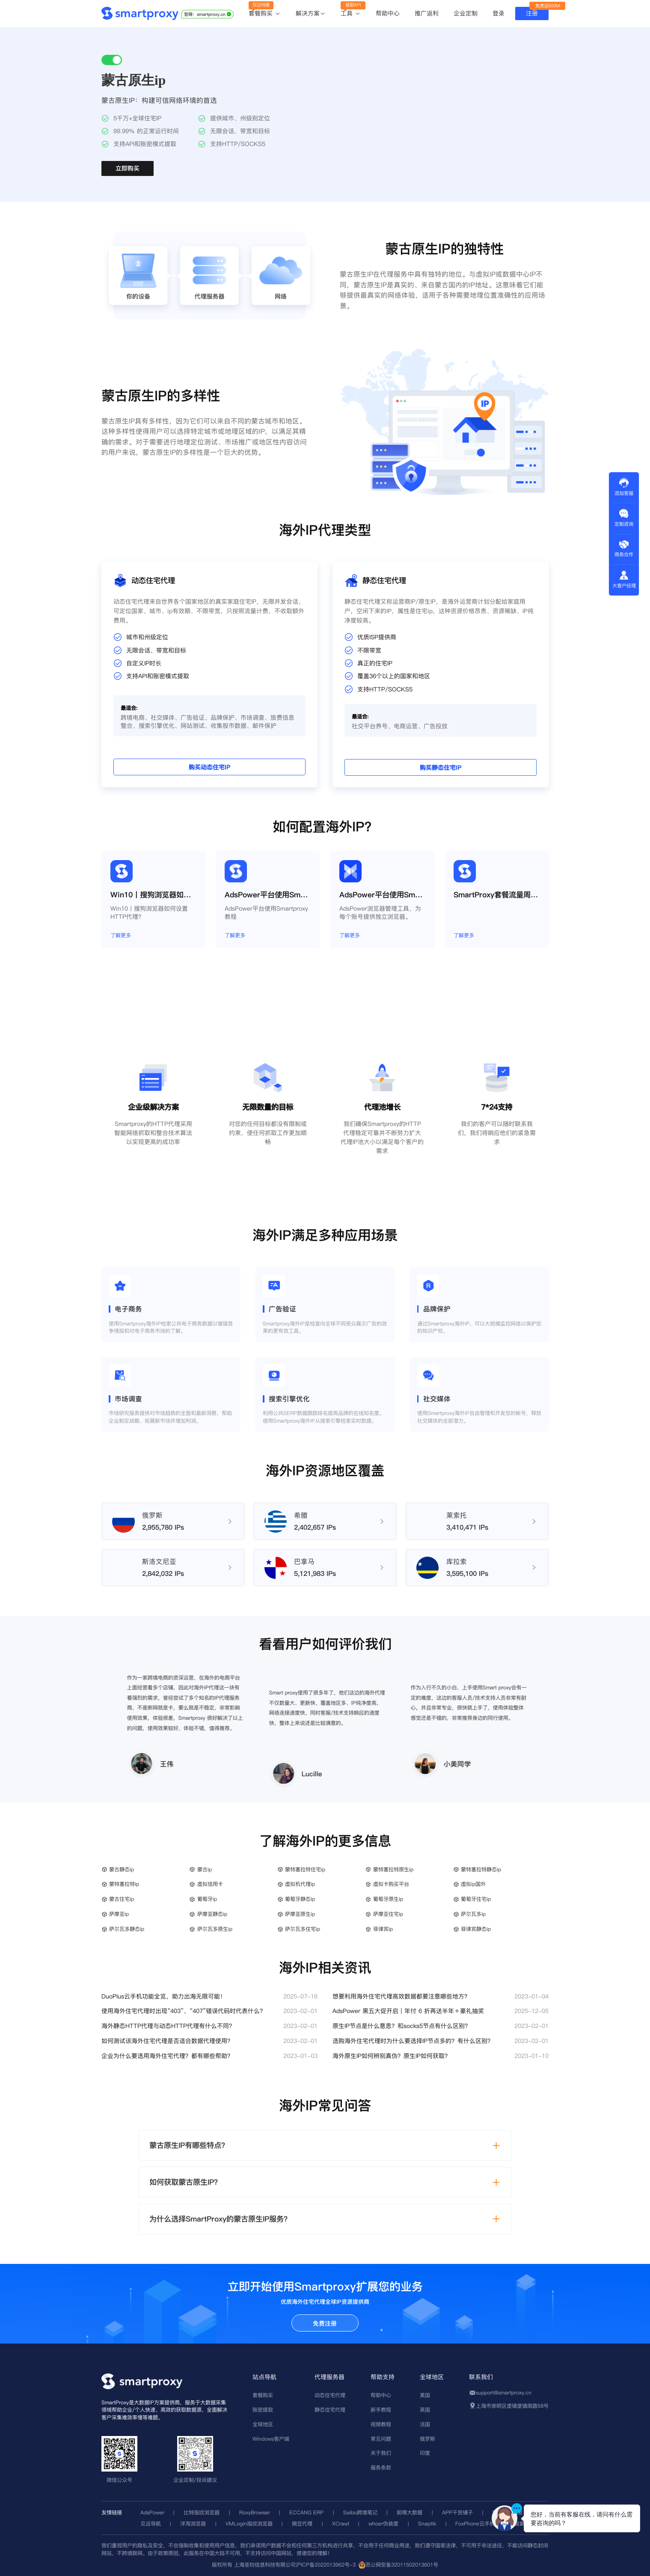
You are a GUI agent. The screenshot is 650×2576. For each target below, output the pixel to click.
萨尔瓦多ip (473, 1914)
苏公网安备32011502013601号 (401, 2564)
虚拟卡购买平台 (391, 1884)
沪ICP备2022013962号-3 (326, 2564)
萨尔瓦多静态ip (126, 1929)
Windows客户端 (270, 2438)
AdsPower (152, 2512)
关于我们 (381, 2453)
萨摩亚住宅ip (388, 1914)
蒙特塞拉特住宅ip (305, 1869)
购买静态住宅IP (504, 740)
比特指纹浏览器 (202, 2512)
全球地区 (262, 2424)
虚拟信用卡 (210, 1884)
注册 (532, 13)
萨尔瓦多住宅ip (302, 1929)
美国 (425, 2395)
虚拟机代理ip (300, 1884)
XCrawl (340, 2523)
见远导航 (150, 2523)
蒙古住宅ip (121, 1899)
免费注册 (325, 2323)
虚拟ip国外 (473, 1884)
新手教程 (381, 2409)
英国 (425, 2409)
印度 (425, 2453)
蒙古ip (204, 1869)
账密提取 (262, 2409)
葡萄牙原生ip (388, 1899)
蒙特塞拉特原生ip (393, 1869)
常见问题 (381, 2438)
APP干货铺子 (457, 2512)
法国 (425, 2424)
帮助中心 (388, 13)
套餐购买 (265, 13)
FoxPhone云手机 (475, 2523)
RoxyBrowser (254, 2512)
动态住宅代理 (330, 2395)
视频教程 (381, 2424)
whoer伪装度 (383, 2523)
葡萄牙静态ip (300, 1899)
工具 (351, 13)
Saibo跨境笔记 (360, 2512)
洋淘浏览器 (193, 2523)
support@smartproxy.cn (503, 2392)
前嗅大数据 (409, 2512)
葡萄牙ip (207, 1899)
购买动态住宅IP (145, 740)
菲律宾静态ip (476, 1929)
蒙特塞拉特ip (124, 1884)
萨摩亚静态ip (212, 1914)
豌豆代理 (302, 2523)
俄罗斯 (427, 2438)
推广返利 (427, 13)
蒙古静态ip (121, 1869)
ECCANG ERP (306, 2512)
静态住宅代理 (330, 2409)
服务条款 (381, 2467)
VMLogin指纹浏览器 (249, 2523)
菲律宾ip (383, 1929)
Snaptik (427, 2523)
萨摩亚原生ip (300, 1914)
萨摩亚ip (119, 1914)
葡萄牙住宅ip (476, 1899)
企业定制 (466, 13)
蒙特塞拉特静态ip (481, 1869)
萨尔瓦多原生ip (214, 1929)
